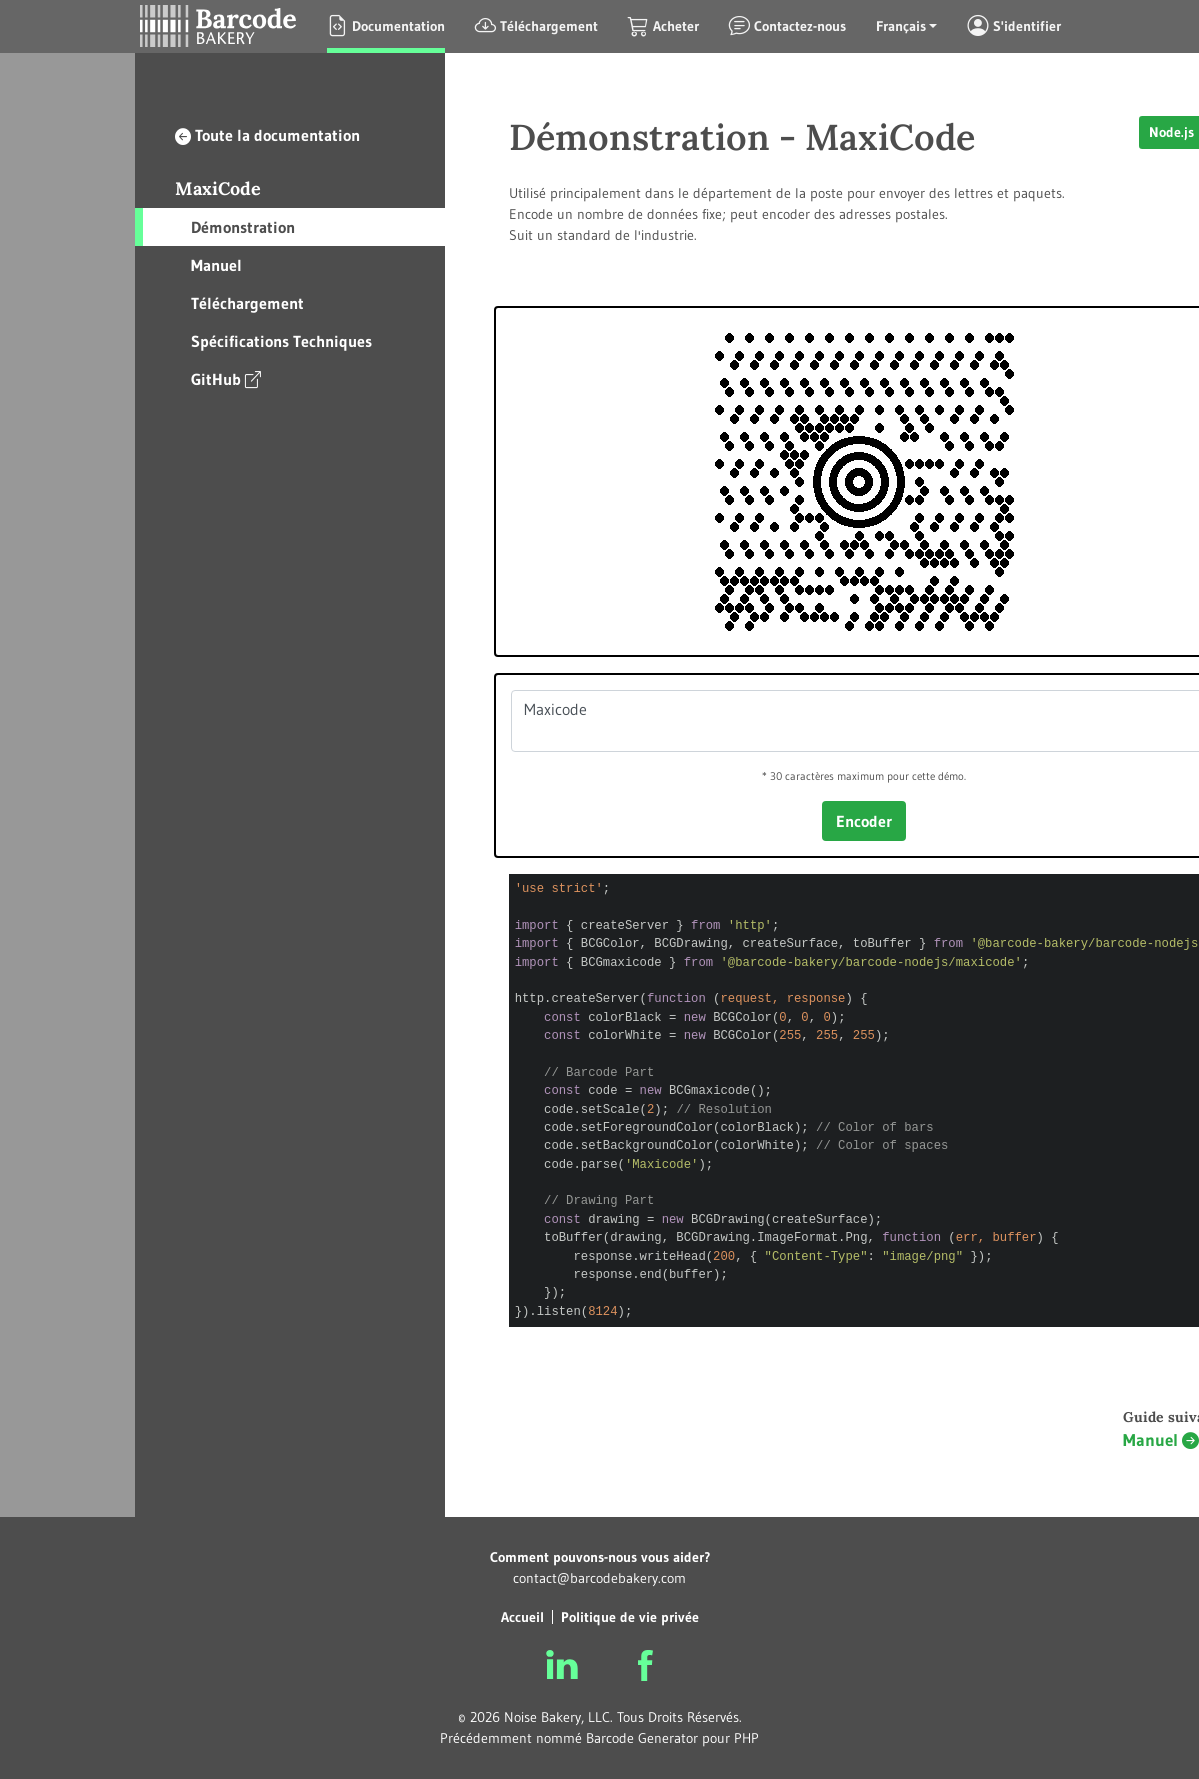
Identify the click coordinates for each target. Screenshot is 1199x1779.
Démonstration (243, 227)
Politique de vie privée (630, 1617)
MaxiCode (218, 188)
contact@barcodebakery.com (599, 1578)
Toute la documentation (267, 135)
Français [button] (901, 26)
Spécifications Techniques (281, 341)
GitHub (226, 378)
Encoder (864, 821)
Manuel (216, 265)
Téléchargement (247, 303)
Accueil (522, 1617)
